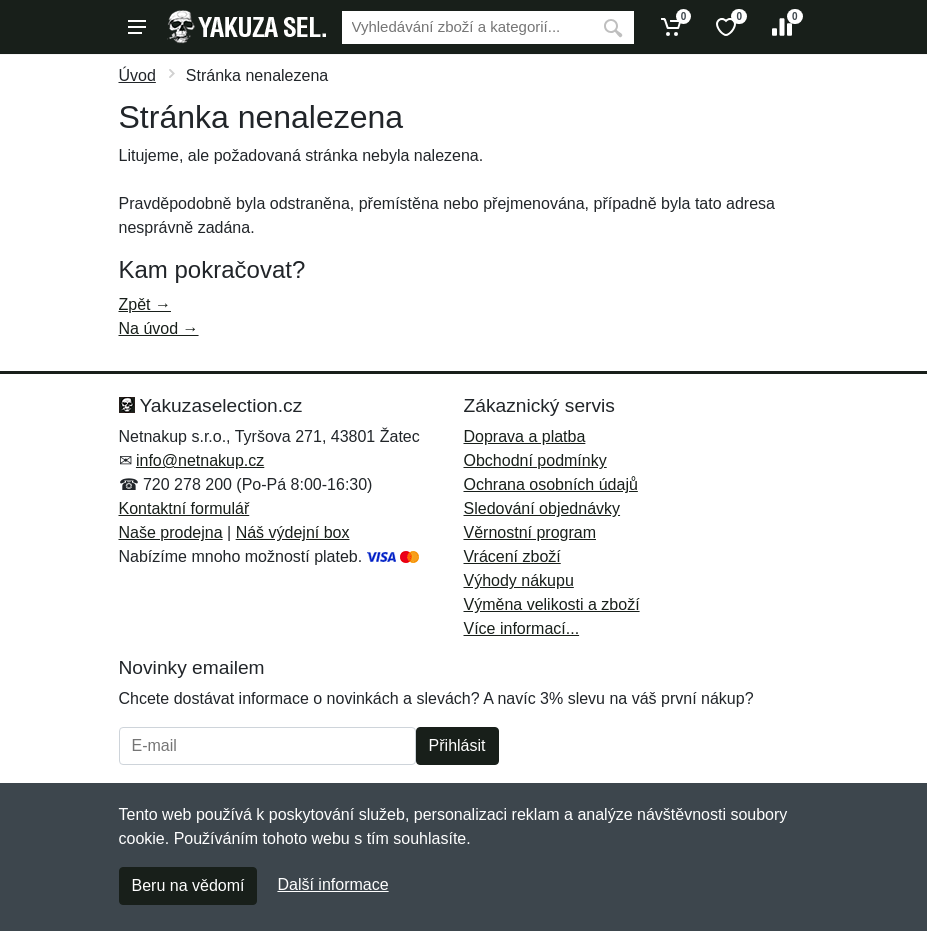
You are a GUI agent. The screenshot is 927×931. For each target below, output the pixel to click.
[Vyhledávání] (467, 27)
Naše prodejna (171, 532)
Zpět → (145, 304)
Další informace (332, 884)
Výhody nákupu (519, 580)
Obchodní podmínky (535, 460)
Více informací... (522, 628)
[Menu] (137, 27)
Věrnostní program (530, 532)
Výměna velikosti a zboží (552, 604)
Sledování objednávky (542, 508)
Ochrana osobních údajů (551, 484)
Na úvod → (159, 328)
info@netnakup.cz (200, 460)
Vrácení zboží (512, 556)
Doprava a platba (525, 436)
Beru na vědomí (188, 885)
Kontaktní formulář (184, 508)
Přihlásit (457, 745)
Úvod (137, 75)
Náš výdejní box (293, 532)
